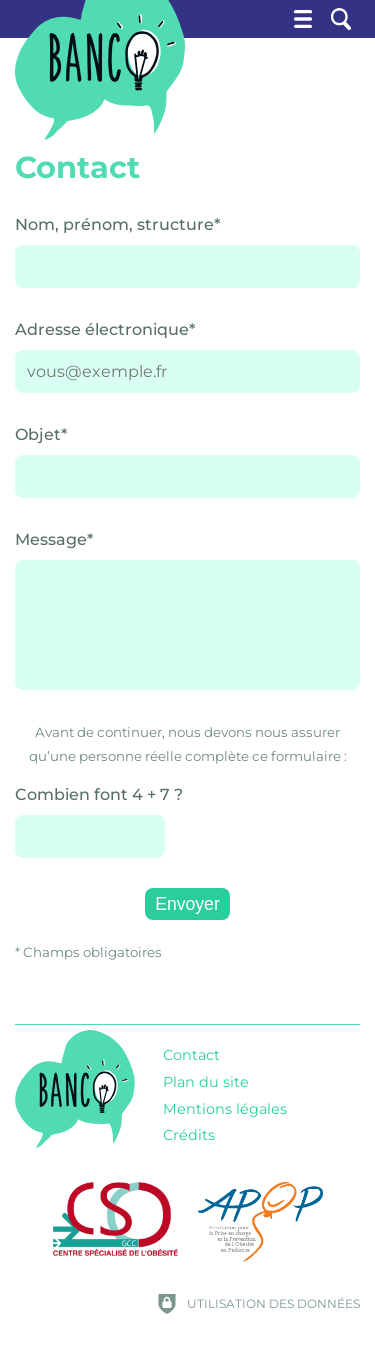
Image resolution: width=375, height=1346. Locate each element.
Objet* (41, 434)
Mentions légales (225, 1109)
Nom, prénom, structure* (117, 224)
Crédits (189, 1135)
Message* (54, 539)
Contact (191, 1055)
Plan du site (206, 1082)
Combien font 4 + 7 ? (99, 794)
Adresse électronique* (105, 329)
